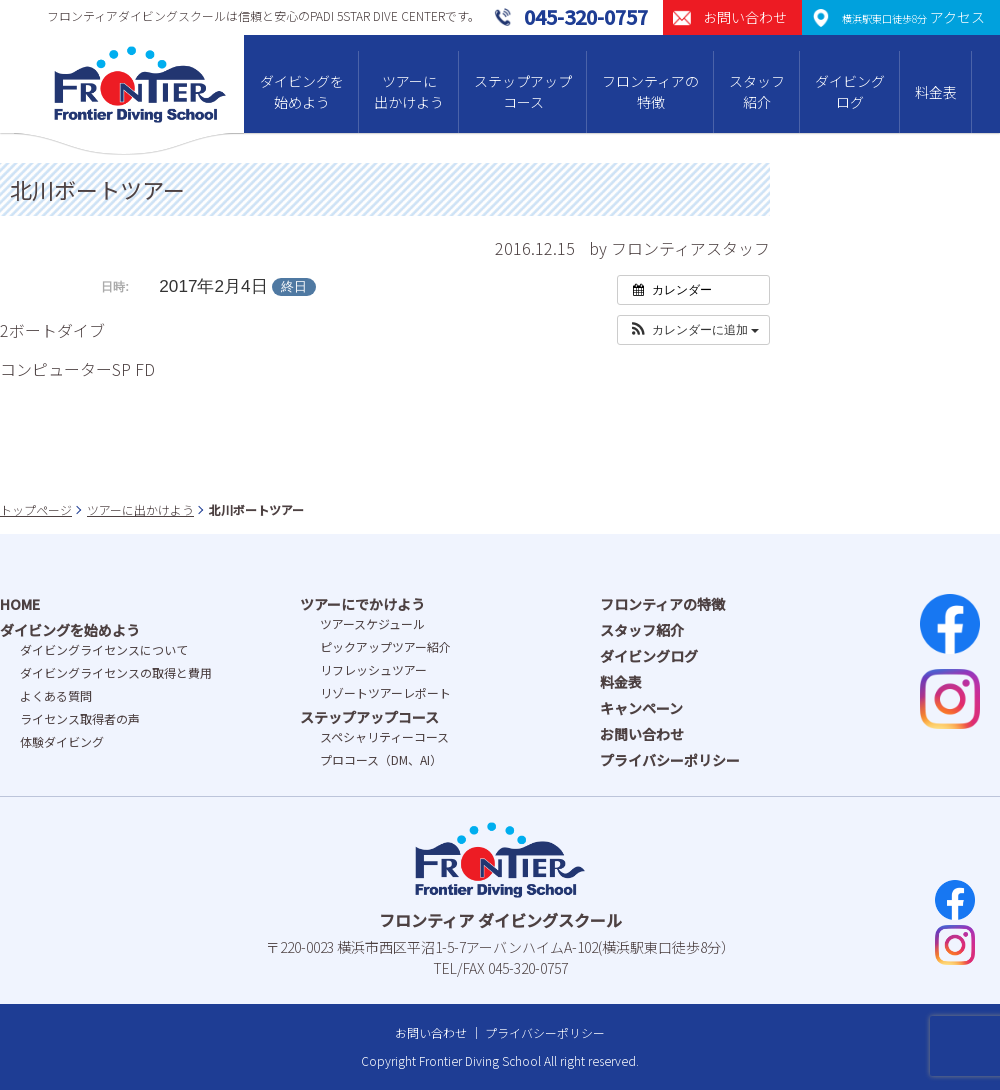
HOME (20, 604)
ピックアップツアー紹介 (385, 646)
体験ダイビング (62, 741)
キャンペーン (641, 708)
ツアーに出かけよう (409, 91)
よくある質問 (56, 695)
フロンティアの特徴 (650, 91)
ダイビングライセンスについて (104, 649)
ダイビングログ (850, 91)
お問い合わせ (642, 734)
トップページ (36, 509)
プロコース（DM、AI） (381, 759)
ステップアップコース (523, 91)
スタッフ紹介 (757, 91)
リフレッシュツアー (373, 669)
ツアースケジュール (372, 623)
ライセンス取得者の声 (80, 718)
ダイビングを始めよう (302, 91)
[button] (693, 330)
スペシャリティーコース (384, 736)
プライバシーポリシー (670, 760)
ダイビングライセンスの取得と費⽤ (116, 672)
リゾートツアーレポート (385, 692)
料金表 (936, 92)
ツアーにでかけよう (362, 604)
